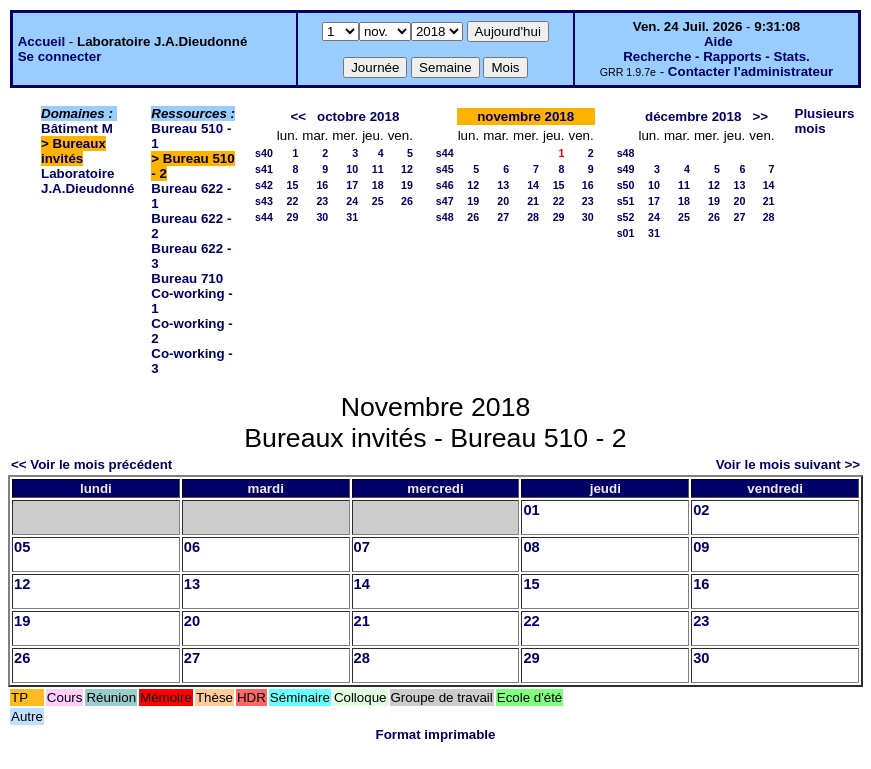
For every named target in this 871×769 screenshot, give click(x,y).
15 (292, 185)
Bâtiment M (77, 128)
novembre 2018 (525, 116)
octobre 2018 (358, 116)
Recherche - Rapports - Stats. (716, 56)
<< (298, 116)
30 (322, 217)
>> (760, 116)
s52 (626, 217)
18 (378, 185)
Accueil (41, 41)
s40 (264, 153)
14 (533, 185)
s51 (626, 201)
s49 (626, 169)
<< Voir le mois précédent (91, 464)
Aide (718, 41)
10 (352, 169)
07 (362, 547)
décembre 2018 (693, 116)
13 (503, 185)
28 (533, 217)
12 (407, 169)
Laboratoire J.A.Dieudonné (87, 181)
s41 (264, 169)
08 (531, 547)
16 (322, 185)
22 (292, 201)
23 (322, 201)
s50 (626, 185)
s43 (264, 201)
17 (352, 185)
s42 (264, 185)
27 (503, 217)
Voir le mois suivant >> (788, 464)
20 (503, 201)
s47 (445, 201)
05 (22, 547)
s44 (264, 217)
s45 (445, 169)
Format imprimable (436, 734)
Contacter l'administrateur (750, 71)
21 (533, 201)
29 (292, 217)
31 (352, 217)
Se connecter (60, 56)
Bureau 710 (187, 278)
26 (407, 201)
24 (352, 201)
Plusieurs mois (825, 121)
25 (378, 201)
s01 (626, 233)
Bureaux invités (73, 151)
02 (701, 510)
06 (192, 547)
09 (701, 547)
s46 (445, 185)
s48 (445, 217)
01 (531, 510)
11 (378, 169)
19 (407, 185)
